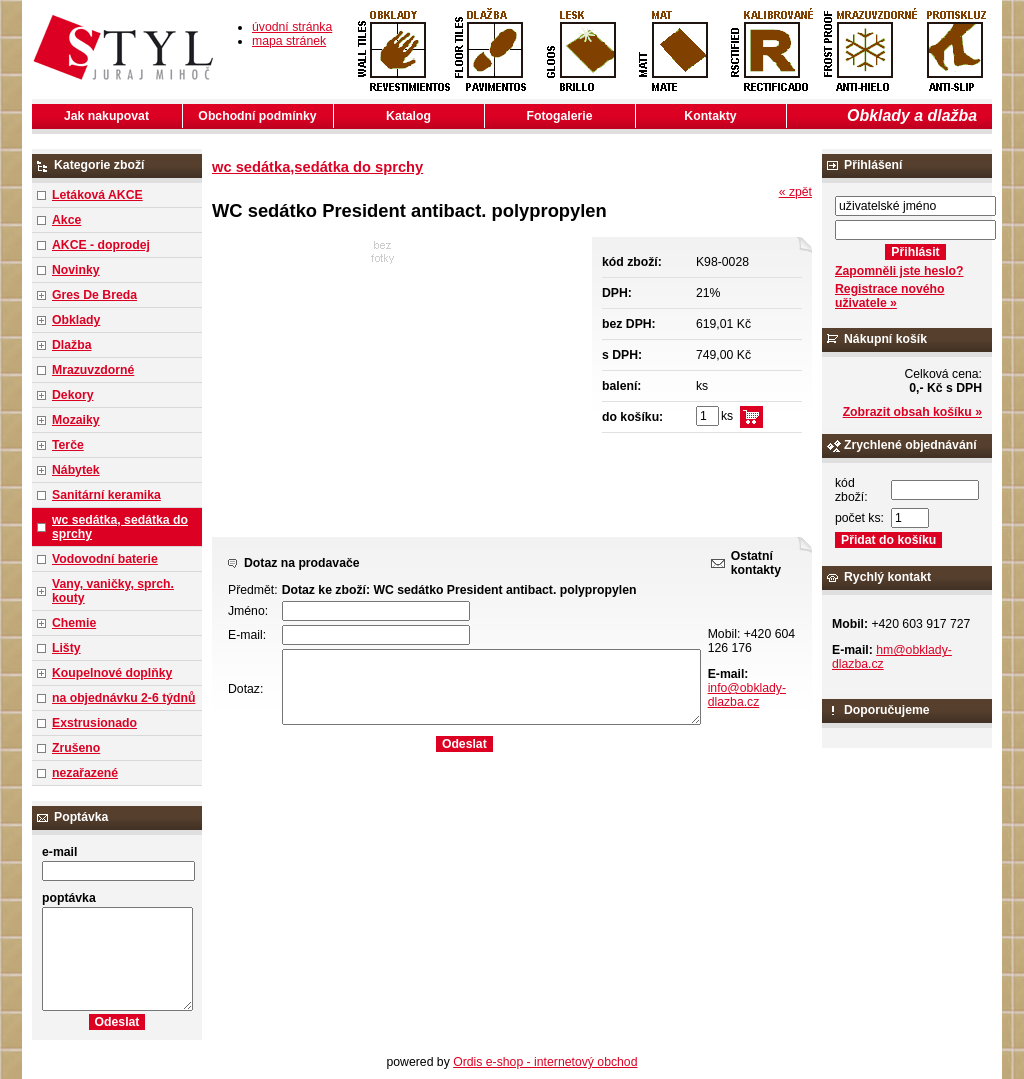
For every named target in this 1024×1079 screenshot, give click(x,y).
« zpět (795, 192)
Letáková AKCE (97, 195)
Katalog (408, 116)
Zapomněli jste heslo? (899, 271)
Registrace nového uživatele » (889, 296)
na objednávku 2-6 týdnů (123, 698)
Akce (66, 220)
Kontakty (710, 116)
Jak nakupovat (106, 116)
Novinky (76, 270)
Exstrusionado (94, 723)
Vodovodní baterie (105, 559)
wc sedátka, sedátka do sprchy (120, 527)
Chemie (74, 623)
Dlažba (71, 345)
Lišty (66, 648)
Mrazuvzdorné (93, 370)
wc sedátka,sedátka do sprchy (317, 167)
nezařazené (85, 773)
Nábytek (76, 470)
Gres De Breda (94, 295)
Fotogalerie (560, 116)
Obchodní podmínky (257, 116)
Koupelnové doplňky (112, 673)
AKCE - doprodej (101, 245)
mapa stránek (289, 41)
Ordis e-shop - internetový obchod (545, 1062)
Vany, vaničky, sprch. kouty (113, 591)
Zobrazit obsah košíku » (912, 412)
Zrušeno (76, 748)
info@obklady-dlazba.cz (747, 695)
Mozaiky (76, 420)
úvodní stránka (292, 27)
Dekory (72, 395)
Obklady (76, 320)
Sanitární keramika (106, 495)
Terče (68, 445)
